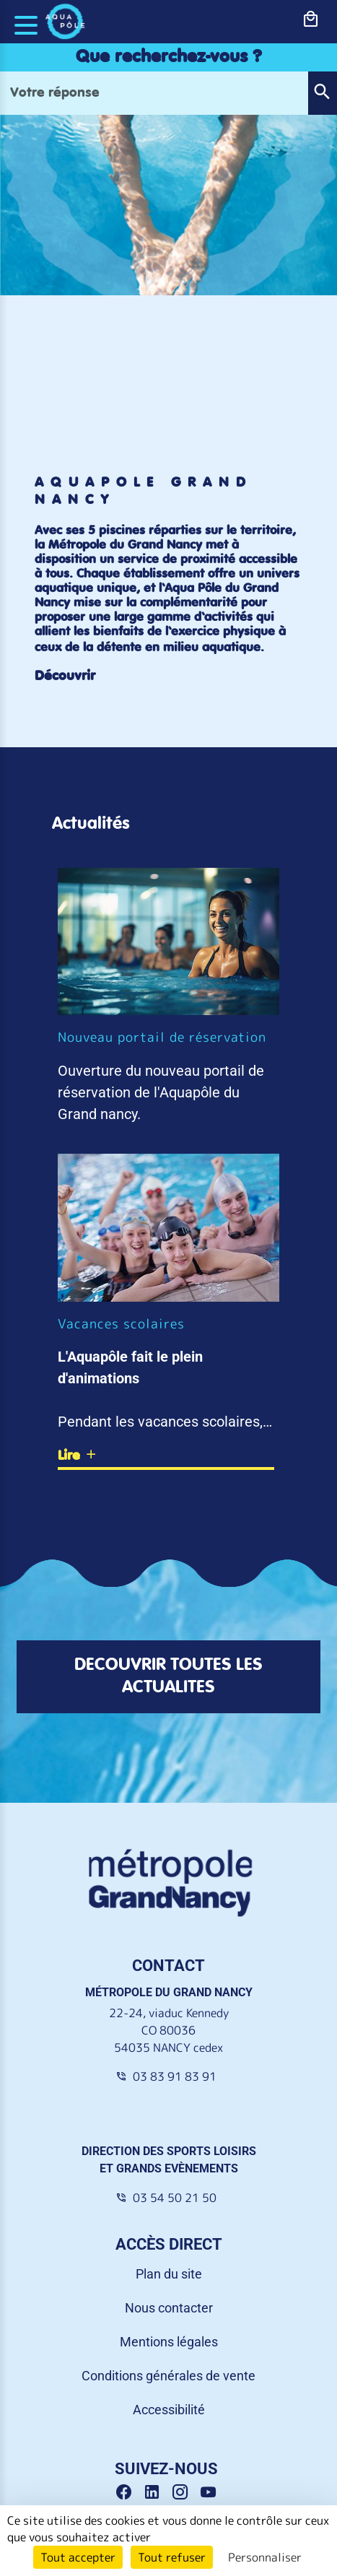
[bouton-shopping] (311, 19)
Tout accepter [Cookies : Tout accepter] (77, 2557)
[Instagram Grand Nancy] (185, 2492)
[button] (322, 93)
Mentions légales (169, 2341)
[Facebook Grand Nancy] (129, 2492)
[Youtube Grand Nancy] (211, 2492)
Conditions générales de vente (168, 2375)
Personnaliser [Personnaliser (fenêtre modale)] (265, 2557)
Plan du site (169, 2273)
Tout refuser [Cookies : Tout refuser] (172, 2557)
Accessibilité (169, 2409)
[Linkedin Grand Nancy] (157, 2492)
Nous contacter (169, 2307)
